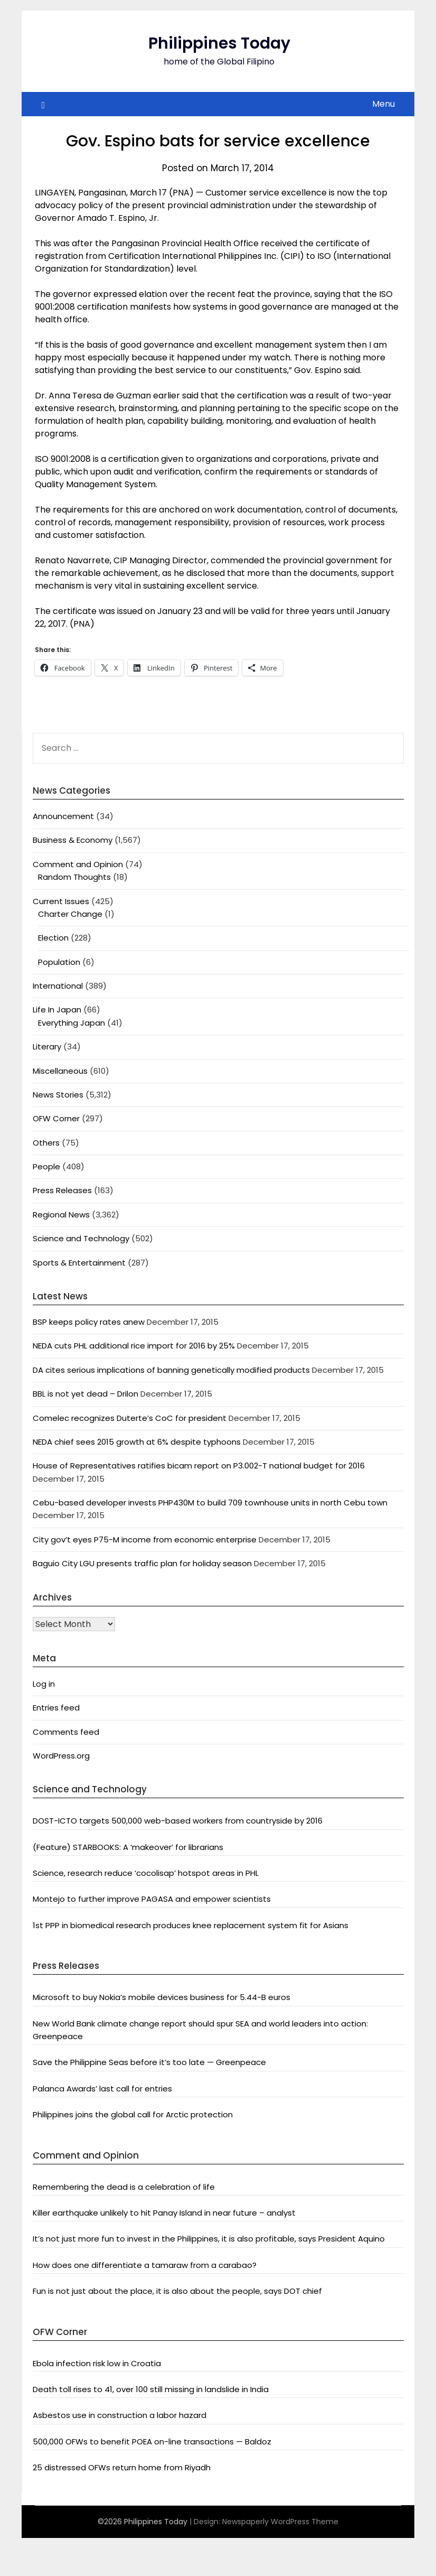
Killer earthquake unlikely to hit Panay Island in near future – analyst (164, 2212)
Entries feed (56, 1707)
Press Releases (62, 1190)
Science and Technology (81, 1238)
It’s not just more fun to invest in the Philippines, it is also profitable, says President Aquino (209, 2238)
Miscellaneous (60, 1070)
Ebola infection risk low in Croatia (97, 2363)
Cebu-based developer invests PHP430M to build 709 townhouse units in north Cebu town (210, 1502)
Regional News (61, 1214)
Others (46, 1142)
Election (53, 937)
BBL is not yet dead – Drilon (85, 1393)
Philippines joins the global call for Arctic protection (133, 2114)
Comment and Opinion (78, 864)
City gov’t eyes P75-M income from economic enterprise (145, 1539)
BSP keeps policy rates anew (89, 1321)
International (58, 985)
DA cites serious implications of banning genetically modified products (171, 1369)
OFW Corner (56, 1118)
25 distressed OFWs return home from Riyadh (122, 2467)
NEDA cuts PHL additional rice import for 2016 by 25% (134, 1345)
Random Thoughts (74, 876)
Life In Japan (57, 1009)
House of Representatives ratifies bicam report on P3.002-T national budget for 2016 (199, 1465)
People (46, 1166)
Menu (383, 104)
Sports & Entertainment (79, 1262)
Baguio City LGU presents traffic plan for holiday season (142, 1563)
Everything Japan (71, 1022)
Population (59, 962)
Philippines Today (219, 43)
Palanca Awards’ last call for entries (102, 2088)
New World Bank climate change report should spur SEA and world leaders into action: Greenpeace (200, 2030)
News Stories (58, 1094)
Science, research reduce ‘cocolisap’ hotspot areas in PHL (146, 1872)
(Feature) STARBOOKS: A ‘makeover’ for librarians (128, 1847)
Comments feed (66, 1731)
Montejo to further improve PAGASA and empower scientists (152, 1898)
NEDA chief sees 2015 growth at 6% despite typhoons (137, 1441)
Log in (44, 1683)
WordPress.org (61, 1755)
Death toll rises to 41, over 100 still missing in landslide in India (151, 2389)
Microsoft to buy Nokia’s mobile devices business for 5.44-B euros (161, 1997)
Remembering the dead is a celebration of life (124, 2186)
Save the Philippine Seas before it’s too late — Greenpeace (149, 2062)
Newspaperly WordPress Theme (280, 2521)
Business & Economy (72, 839)
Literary (47, 1046)
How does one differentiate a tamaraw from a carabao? (145, 2265)
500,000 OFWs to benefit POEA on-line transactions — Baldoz (152, 2441)
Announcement (63, 816)
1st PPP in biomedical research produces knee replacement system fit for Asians (190, 1925)
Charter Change (70, 913)
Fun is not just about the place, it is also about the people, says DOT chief (177, 2290)
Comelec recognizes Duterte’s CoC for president (129, 1418)
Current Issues (61, 901)
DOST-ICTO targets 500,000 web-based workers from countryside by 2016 (178, 1820)
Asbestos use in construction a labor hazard (119, 2415)
